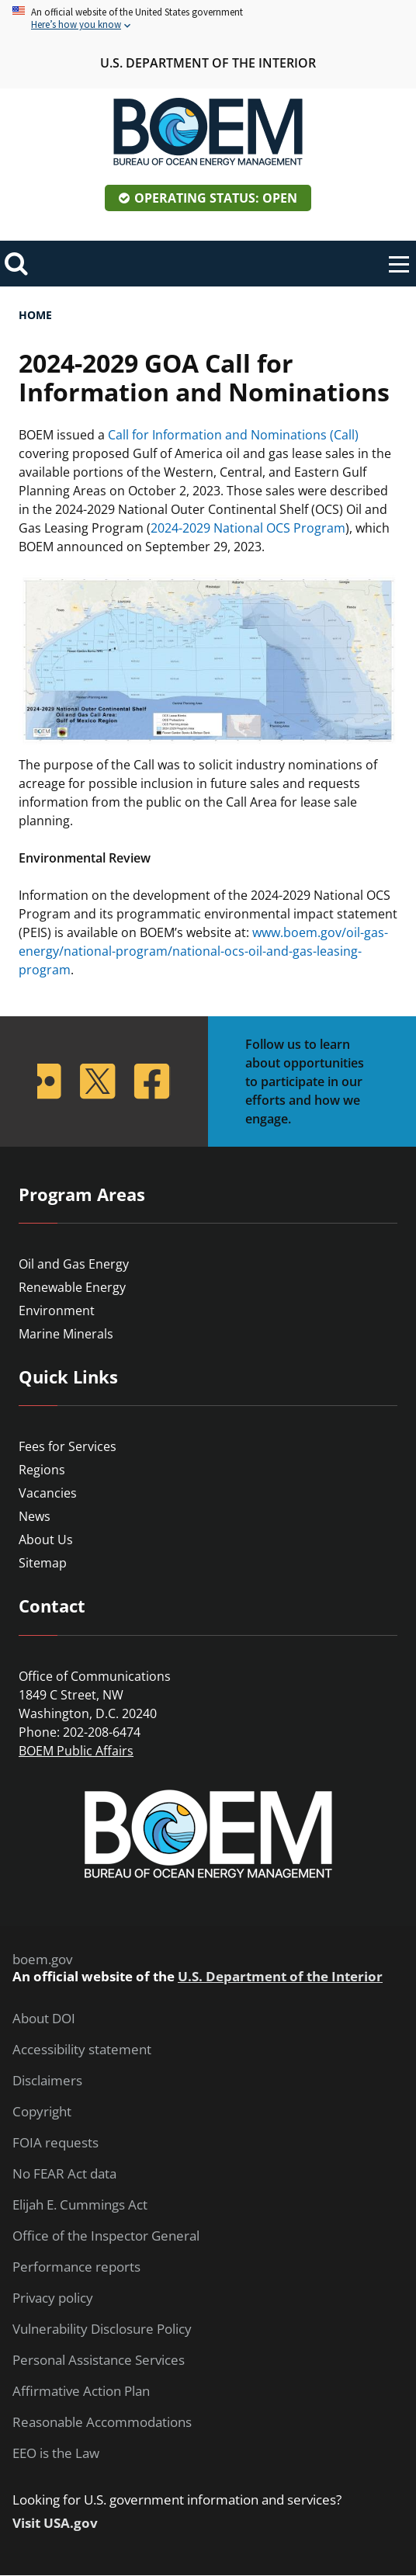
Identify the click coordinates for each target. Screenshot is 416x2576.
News (34, 1516)
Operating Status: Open (215, 198)
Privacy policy (52, 2298)
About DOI (43, 2018)
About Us (46, 1539)
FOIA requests (55, 2142)
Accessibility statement (81, 2049)
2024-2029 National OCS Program (248, 527)
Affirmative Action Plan (81, 2391)
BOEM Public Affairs (76, 1750)
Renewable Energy (72, 1287)
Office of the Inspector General (105, 2235)
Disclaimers (47, 2080)
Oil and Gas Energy (74, 1263)
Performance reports (76, 2267)
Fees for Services (67, 1446)
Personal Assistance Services (98, 2360)
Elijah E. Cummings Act (79, 2204)
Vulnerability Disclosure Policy (102, 2329)
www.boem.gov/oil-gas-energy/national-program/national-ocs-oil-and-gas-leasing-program (203, 951)
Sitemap (43, 1562)
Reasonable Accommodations (102, 2422)
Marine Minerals (66, 1333)
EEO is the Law (55, 2453)
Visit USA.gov (55, 2523)
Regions (42, 1469)
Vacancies (48, 1493)
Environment (57, 1310)
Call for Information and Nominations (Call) (233, 434)
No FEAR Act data (64, 2173)
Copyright (41, 2111)
